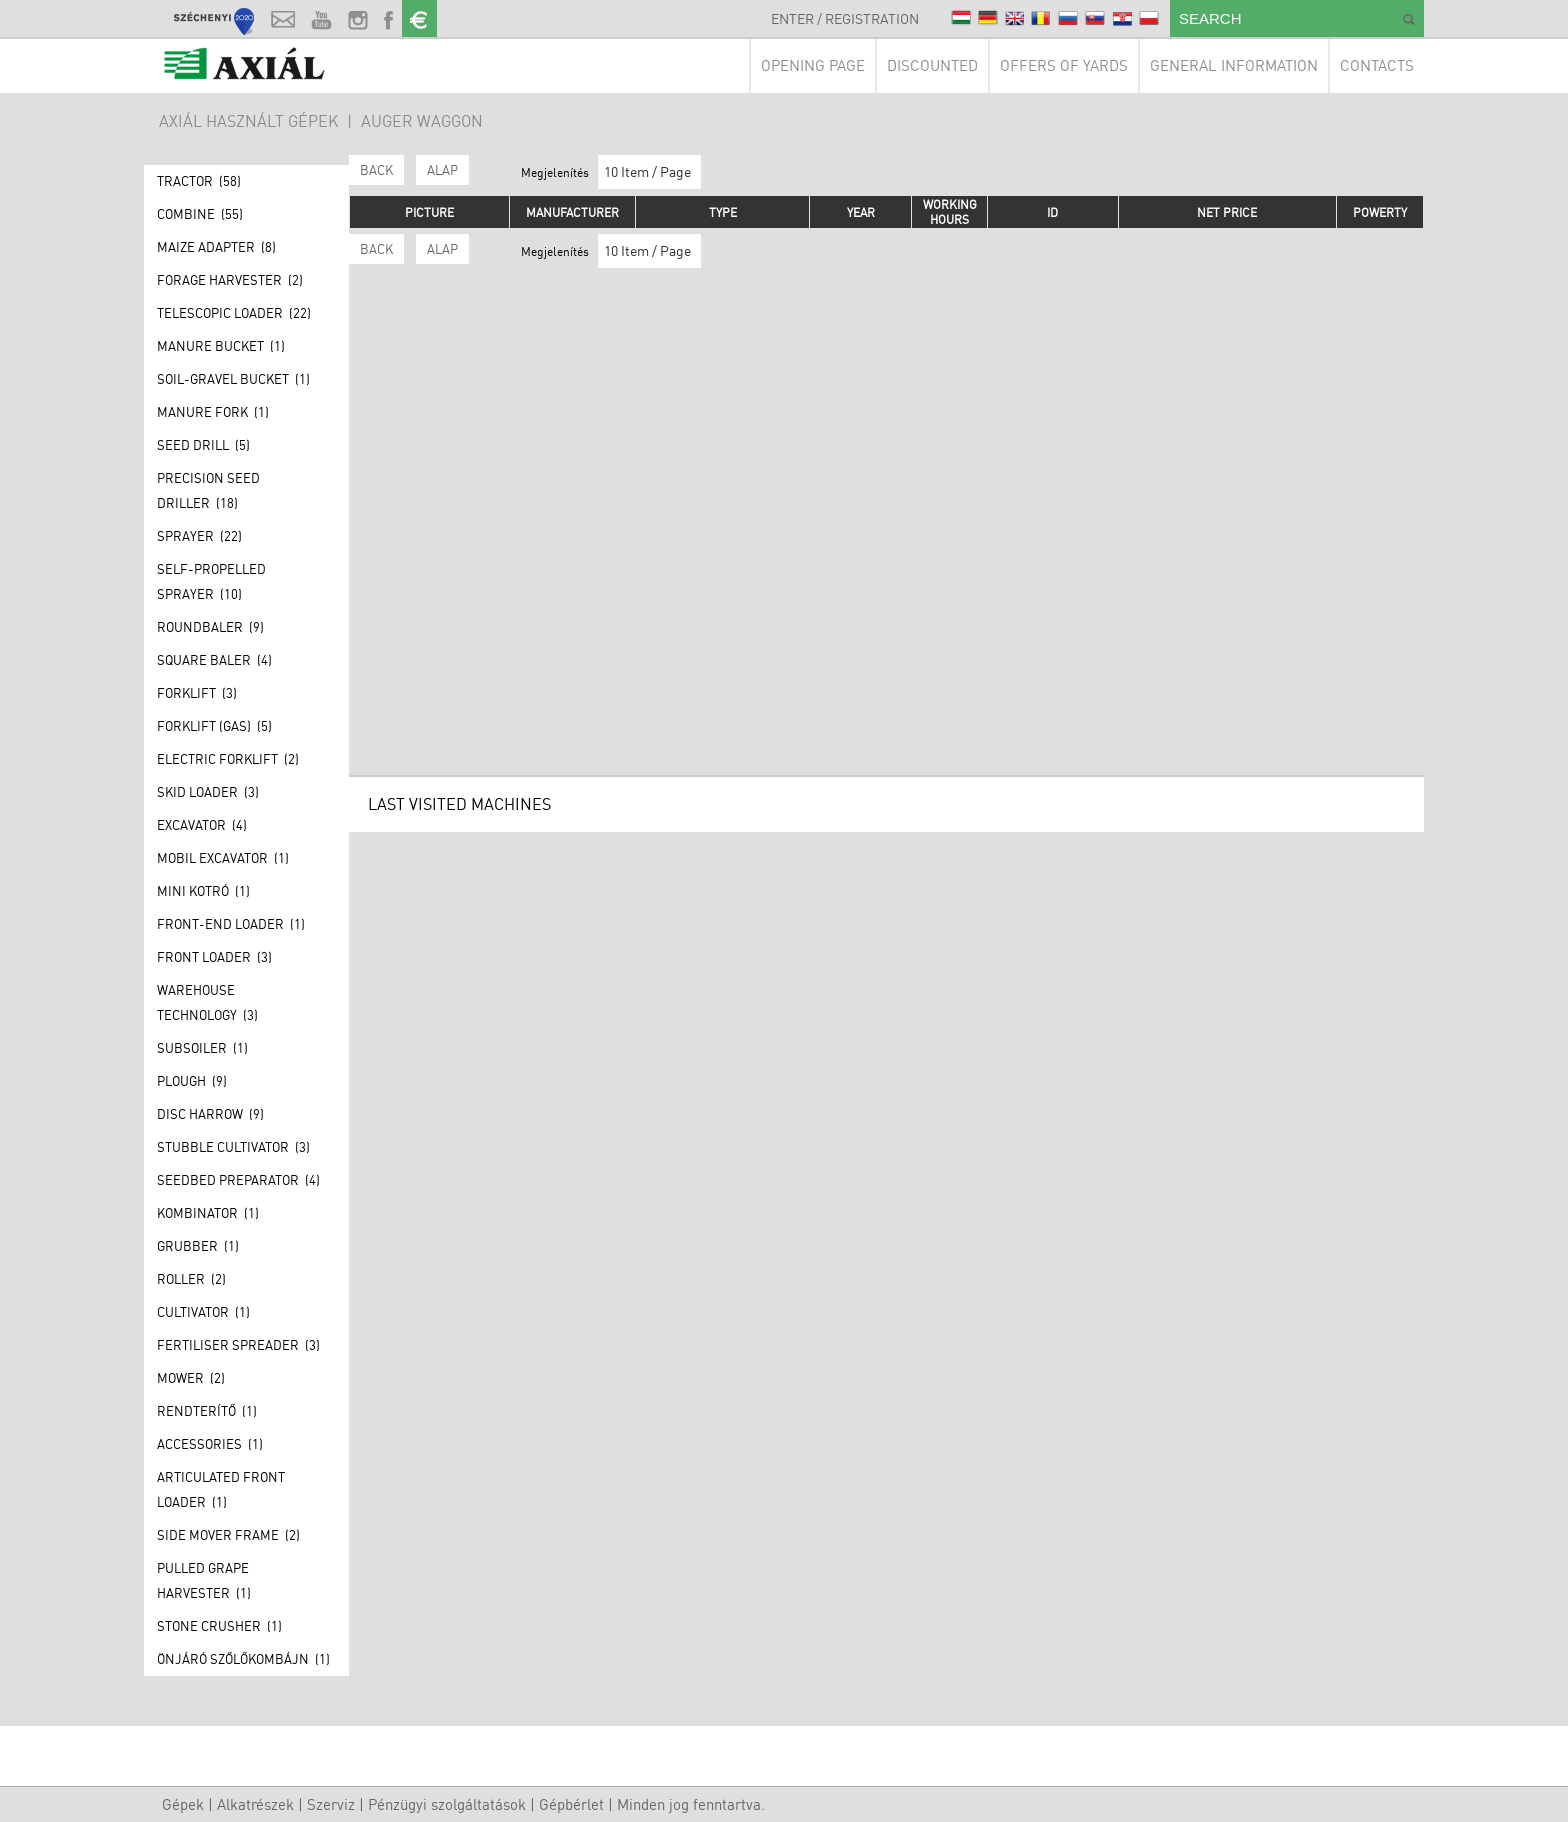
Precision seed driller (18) (208, 490)
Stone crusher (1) (219, 1626)
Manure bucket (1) (221, 346)
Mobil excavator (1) (223, 858)
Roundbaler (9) (210, 627)
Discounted (932, 65)
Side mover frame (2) (228, 1535)
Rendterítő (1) (207, 1411)
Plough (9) (192, 1081)
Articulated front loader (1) (221, 1489)
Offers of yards (1064, 65)
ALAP (442, 170)
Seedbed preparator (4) (238, 1180)
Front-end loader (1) (231, 924)
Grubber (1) (198, 1246)
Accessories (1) (210, 1444)
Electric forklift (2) (228, 759)
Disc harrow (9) (210, 1114)
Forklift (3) (197, 693)
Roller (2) (191, 1279)
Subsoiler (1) (202, 1048)
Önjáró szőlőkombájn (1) (243, 1659)
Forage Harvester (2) (230, 280)
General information (1234, 65)
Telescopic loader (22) (234, 313)
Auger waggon (422, 121)
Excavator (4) (202, 825)
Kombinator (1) (208, 1213)
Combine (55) (200, 214)
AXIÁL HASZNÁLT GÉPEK (248, 121)
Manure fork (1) (213, 412)
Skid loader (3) (208, 792)
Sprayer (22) (199, 536)
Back (376, 170)
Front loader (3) (214, 957)
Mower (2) (191, 1378)
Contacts (1377, 65)
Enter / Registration (845, 18)
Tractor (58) (199, 181)
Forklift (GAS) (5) (214, 726)
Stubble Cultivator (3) (233, 1147)
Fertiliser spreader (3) (238, 1345)
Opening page (813, 65)
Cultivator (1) (203, 1312)
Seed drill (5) (203, 445)
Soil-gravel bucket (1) (233, 379)
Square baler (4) (214, 660)
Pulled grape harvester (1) (204, 1580)
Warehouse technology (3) (207, 1002)
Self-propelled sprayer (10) (211, 581)
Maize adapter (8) (216, 247)
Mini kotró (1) (203, 891)
